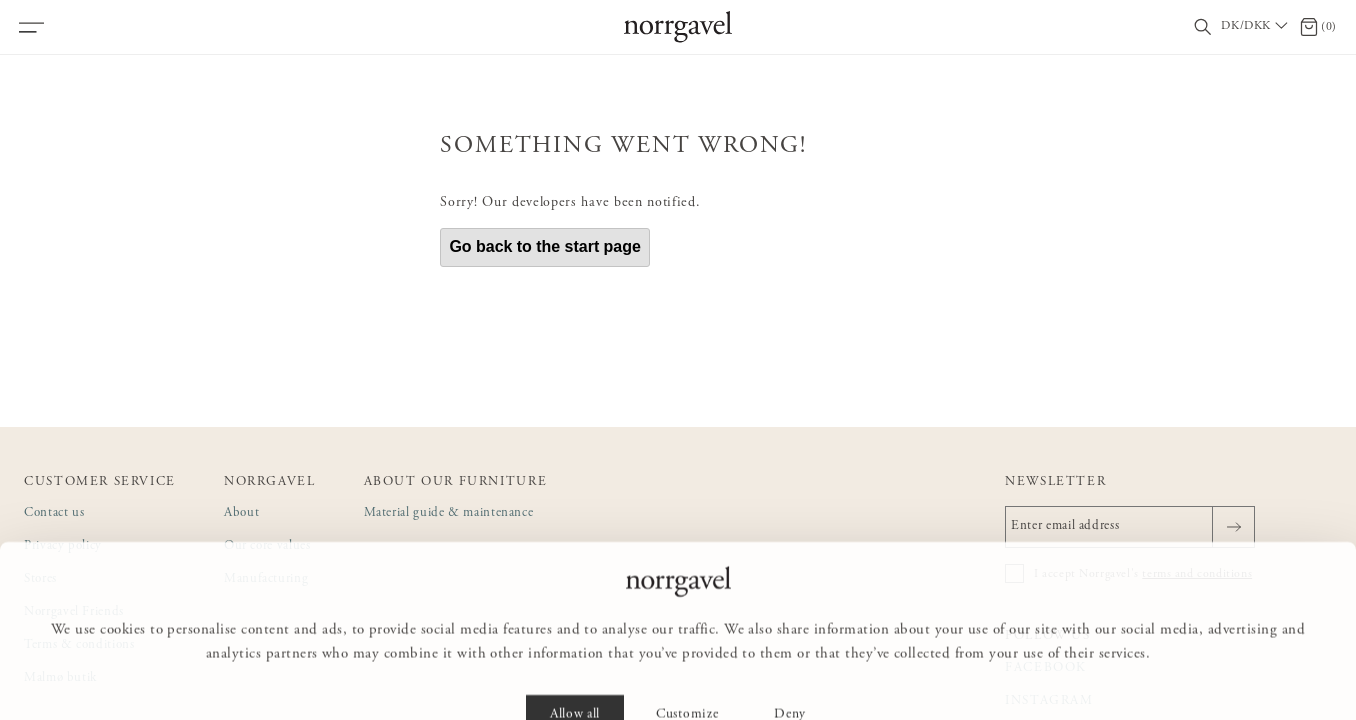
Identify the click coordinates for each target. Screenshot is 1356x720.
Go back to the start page (545, 246)
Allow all (575, 676)
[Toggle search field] (1203, 27)
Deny (790, 676)
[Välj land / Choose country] (1256, 27)
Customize (687, 676)
